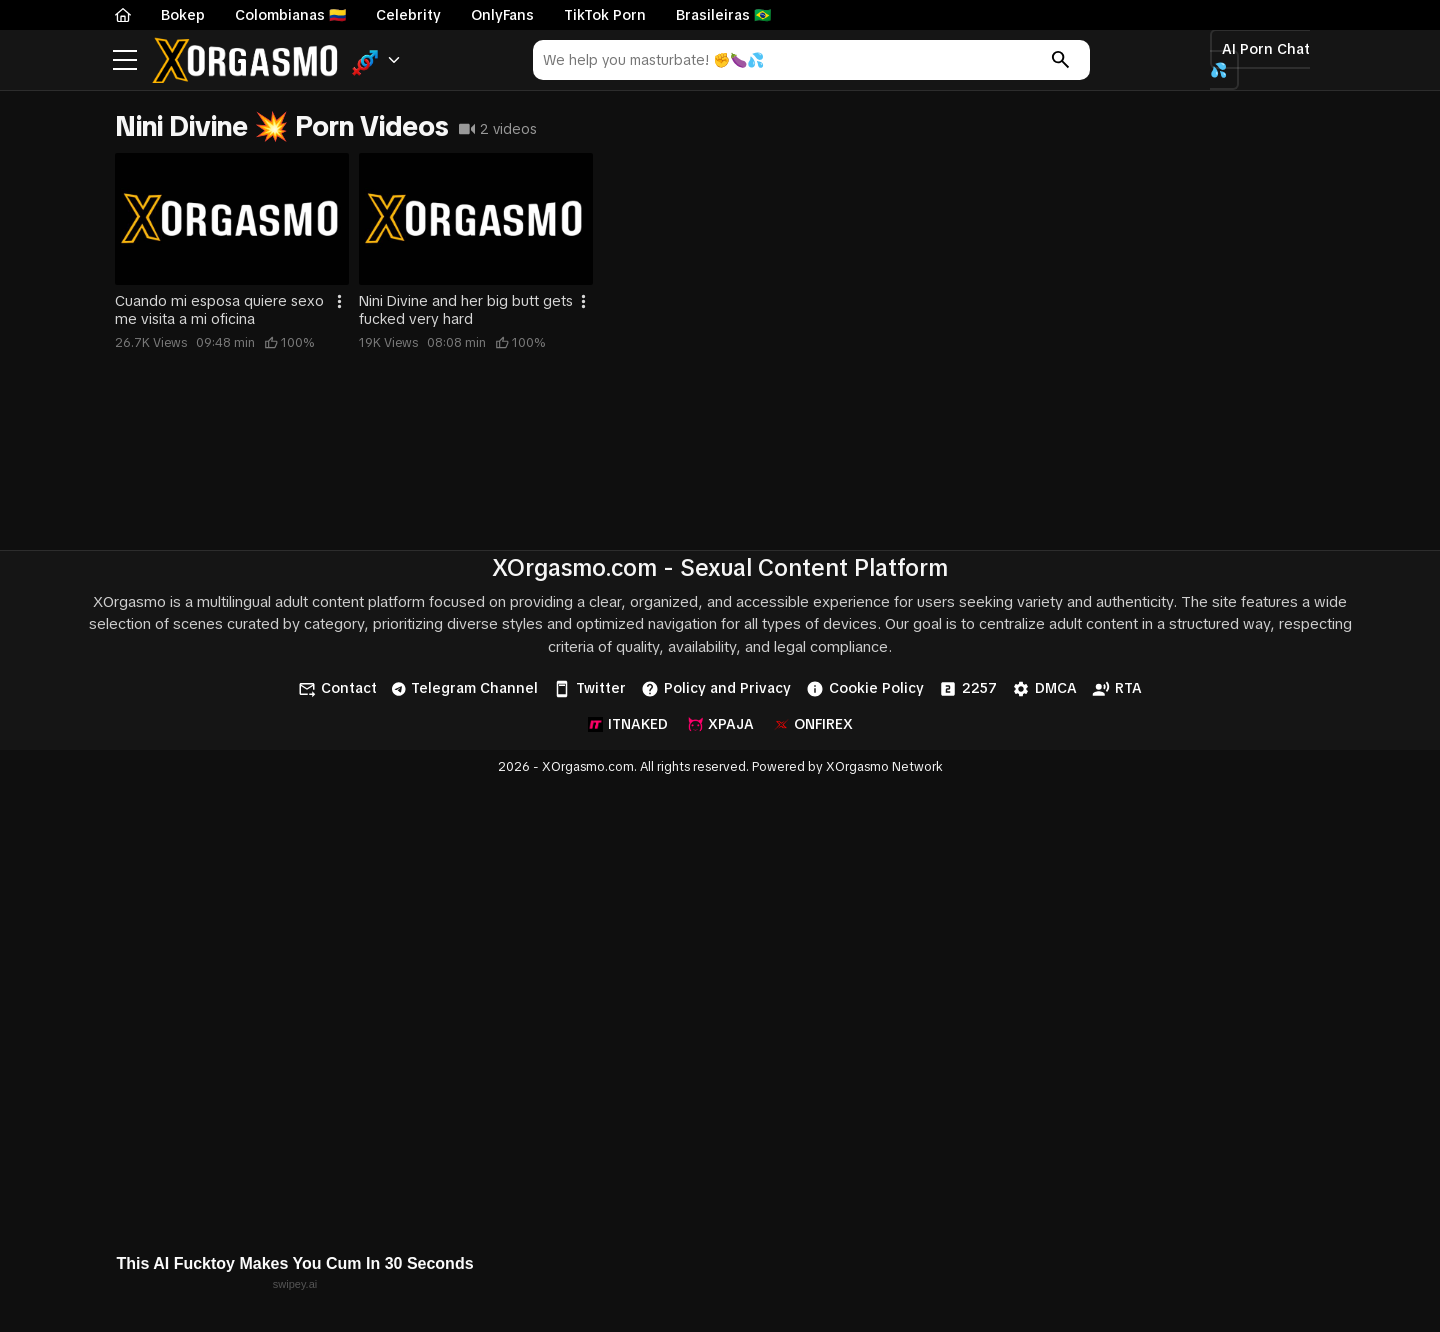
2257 (968, 689)
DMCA (1044, 689)
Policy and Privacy (716, 689)
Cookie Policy (865, 689)
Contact (337, 689)
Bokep (183, 15)
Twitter (589, 689)
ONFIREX (813, 724)
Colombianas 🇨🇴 (290, 15)
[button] (376, 60)
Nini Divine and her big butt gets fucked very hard (466, 310)
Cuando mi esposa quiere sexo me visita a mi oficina (219, 310)
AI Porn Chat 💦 (1260, 59)
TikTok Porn (605, 15)
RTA (1117, 689)
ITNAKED (628, 724)
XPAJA (721, 724)
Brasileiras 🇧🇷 (723, 15)
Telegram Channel (465, 688)
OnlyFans (502, 15)
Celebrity (408, 15)
